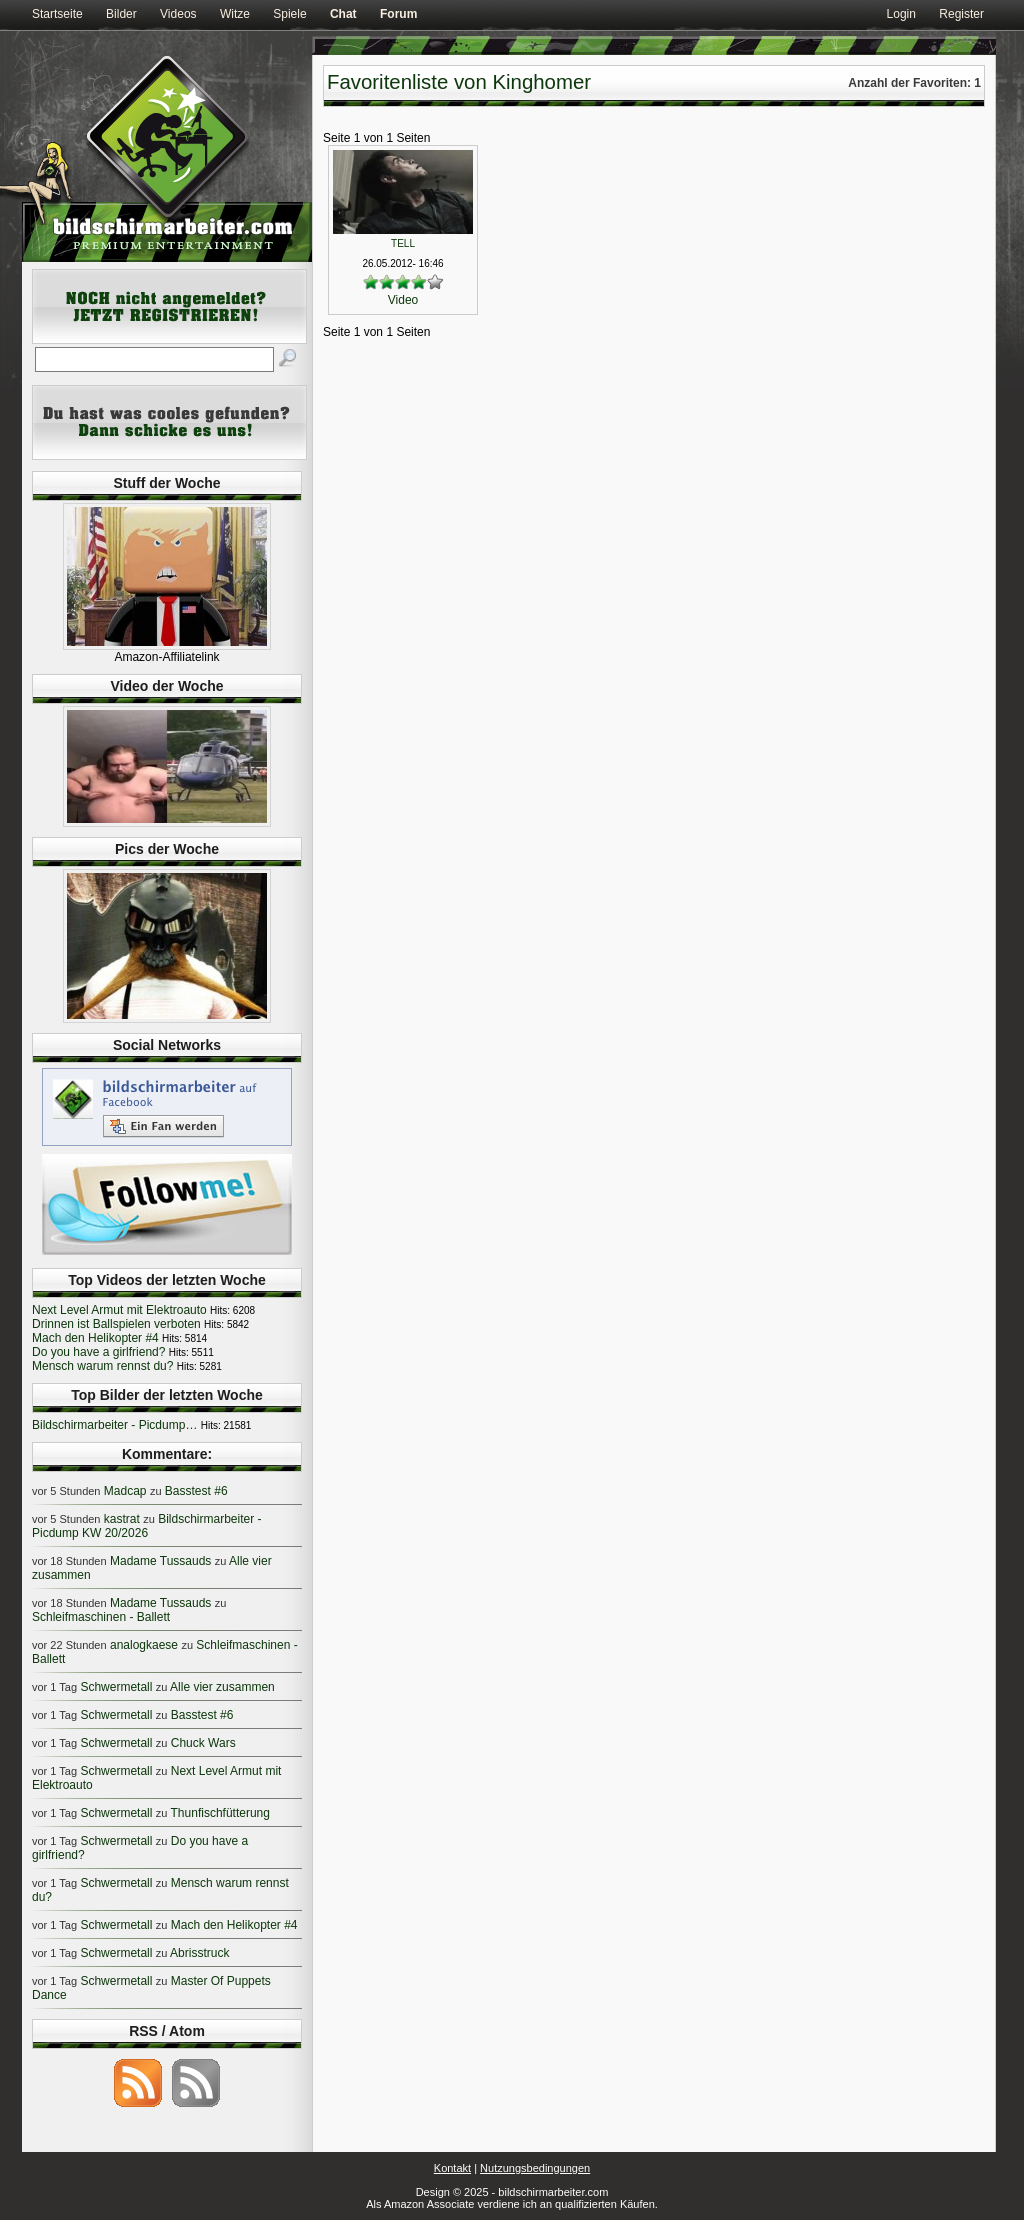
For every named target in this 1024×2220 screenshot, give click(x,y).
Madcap (125, 1491)
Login (901, 14)
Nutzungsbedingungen (535, 2168)
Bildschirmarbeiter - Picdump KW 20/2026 (147, 1526)
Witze (235, 14)
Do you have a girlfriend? (98, 1352)
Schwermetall (116, 1687)
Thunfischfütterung (220, 1813)
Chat (343, 14)
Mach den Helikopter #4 (95, 1338)
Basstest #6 (196, 1491)
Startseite (57, 14)
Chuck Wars (203, 1743)
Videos (178, 14)
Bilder (121, 14)
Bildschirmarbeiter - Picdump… (114, 1425)
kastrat (122, 1519)
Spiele (289, 14)
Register (961, 14)
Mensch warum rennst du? (102, 1366)
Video (403, 300)
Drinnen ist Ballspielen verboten (116, 1324)
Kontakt (452, 2168)
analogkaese (144, 1645)
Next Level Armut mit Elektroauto (119, 1310)
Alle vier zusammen (222, 1687)
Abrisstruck (199, 1953)
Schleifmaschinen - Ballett (101, 1617)
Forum (398, 14)
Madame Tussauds (160, 1561)
